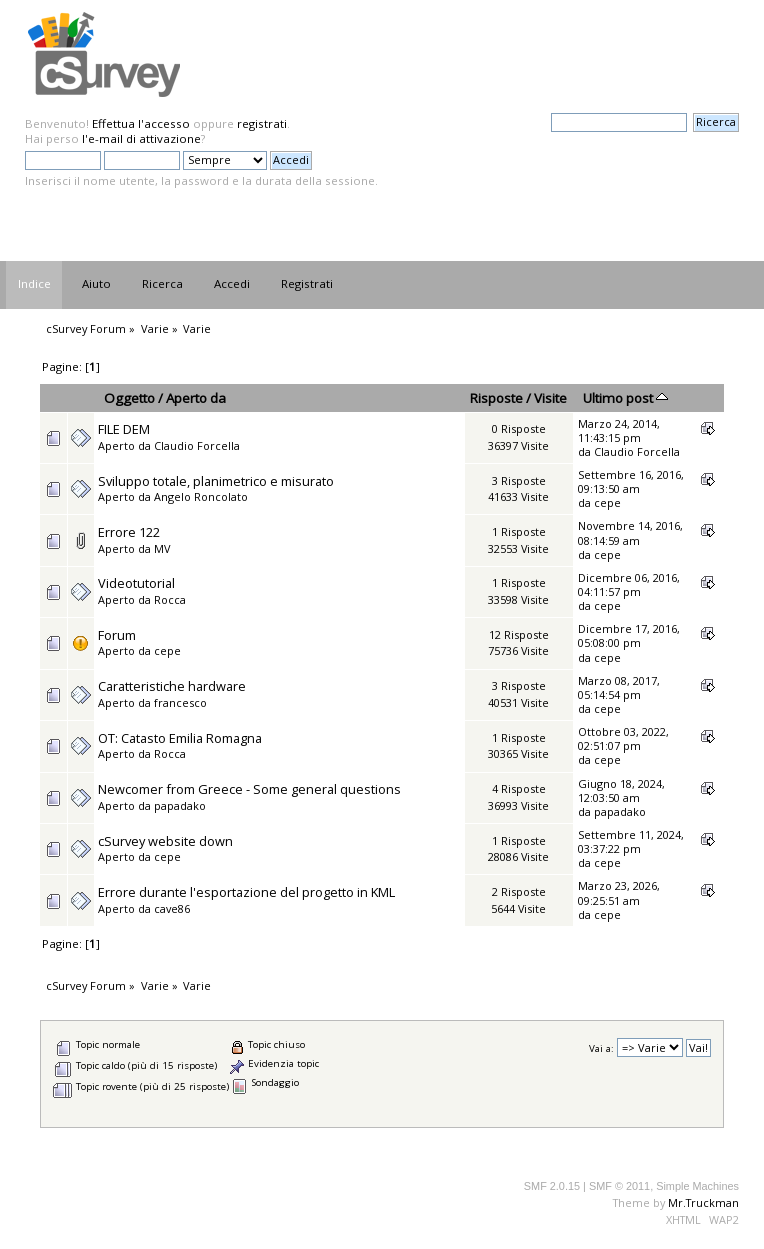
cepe (607, 502)
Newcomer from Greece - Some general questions (249, 789)
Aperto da (196, 398)
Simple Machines (697, 1186)
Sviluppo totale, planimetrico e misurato (216, 481)
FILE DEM (124, 429)
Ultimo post (625, 398)
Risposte (496, 398)
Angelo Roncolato (201, 496)
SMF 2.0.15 (552, 1186)
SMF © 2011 (619, 1186)
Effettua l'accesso (141, 123)
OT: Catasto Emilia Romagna (180, 738)
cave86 (172, 908)
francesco (180, 702)
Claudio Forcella (197, 445)
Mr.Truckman (703, 1202)
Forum (117, 635)
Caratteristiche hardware (172, 686)
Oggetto (129, 398)
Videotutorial (136, 583)
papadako (180, 805)
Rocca (170, 599)
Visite (550, 398)
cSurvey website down (165, 841)
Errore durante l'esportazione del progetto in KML (246, 892)
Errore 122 (129, 532)
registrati (262, 123)
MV (162, 548)
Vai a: (601, 1048)
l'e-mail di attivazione (141, 138)
